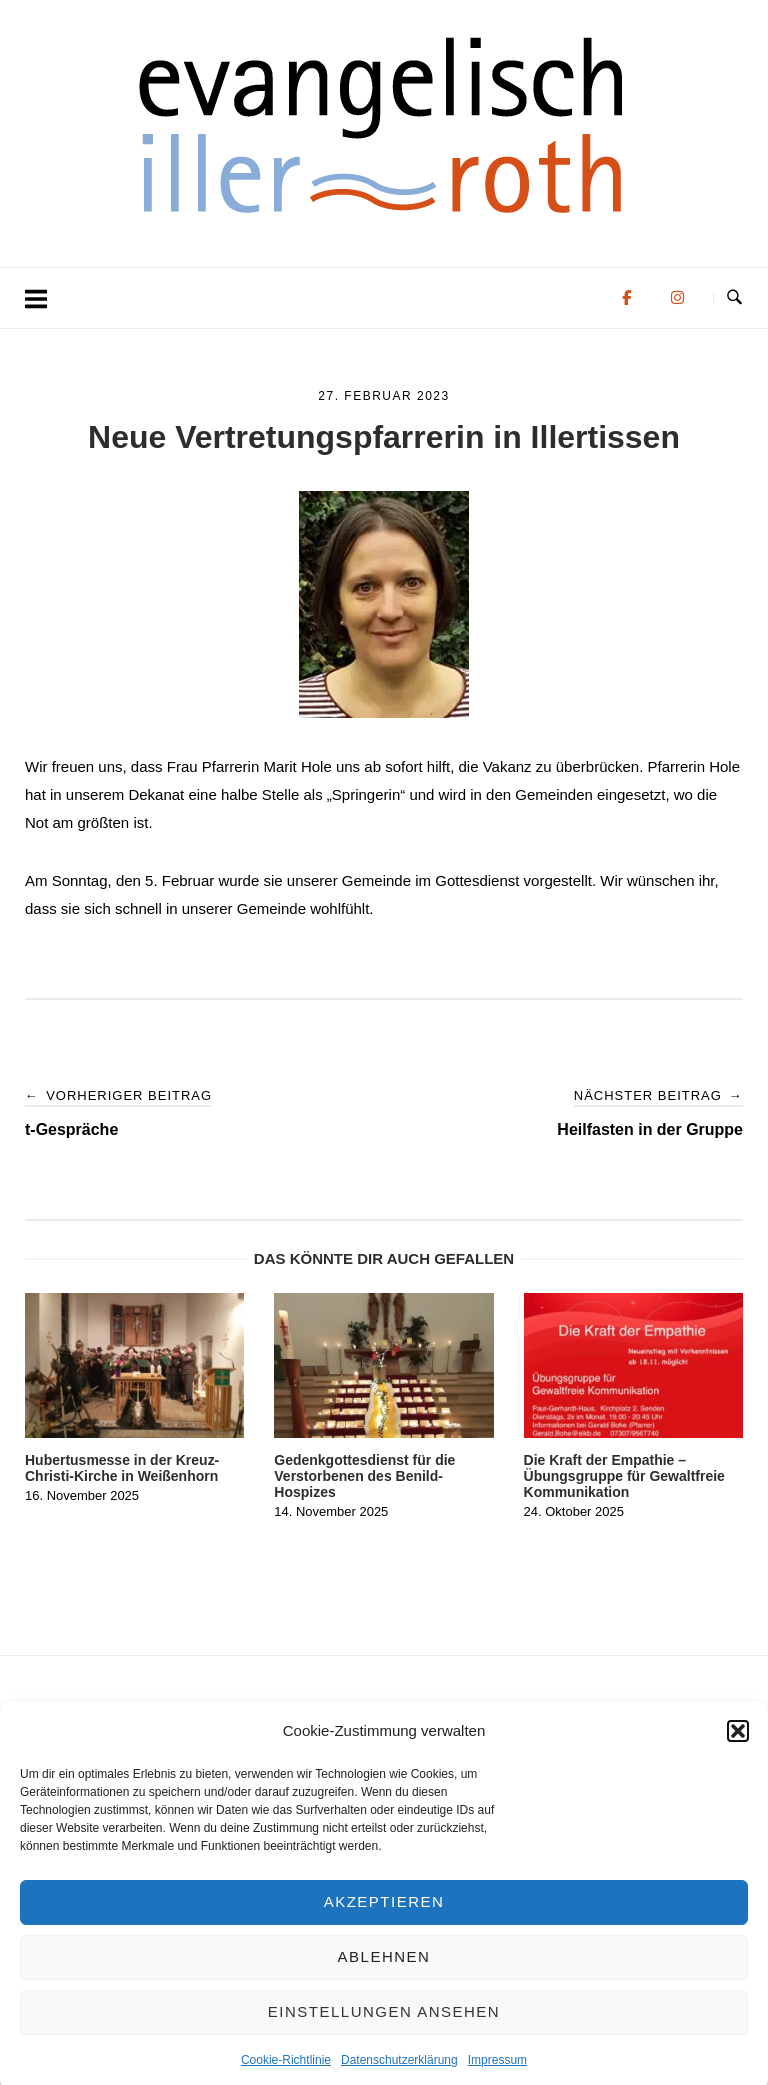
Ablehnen (384, 1976)
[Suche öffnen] (734, 298)
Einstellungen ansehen (384, 2031)
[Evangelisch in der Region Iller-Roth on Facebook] (626, 297)
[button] (738, 1750)
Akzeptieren (384, 1921)
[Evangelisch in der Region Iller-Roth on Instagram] (677, 297)
